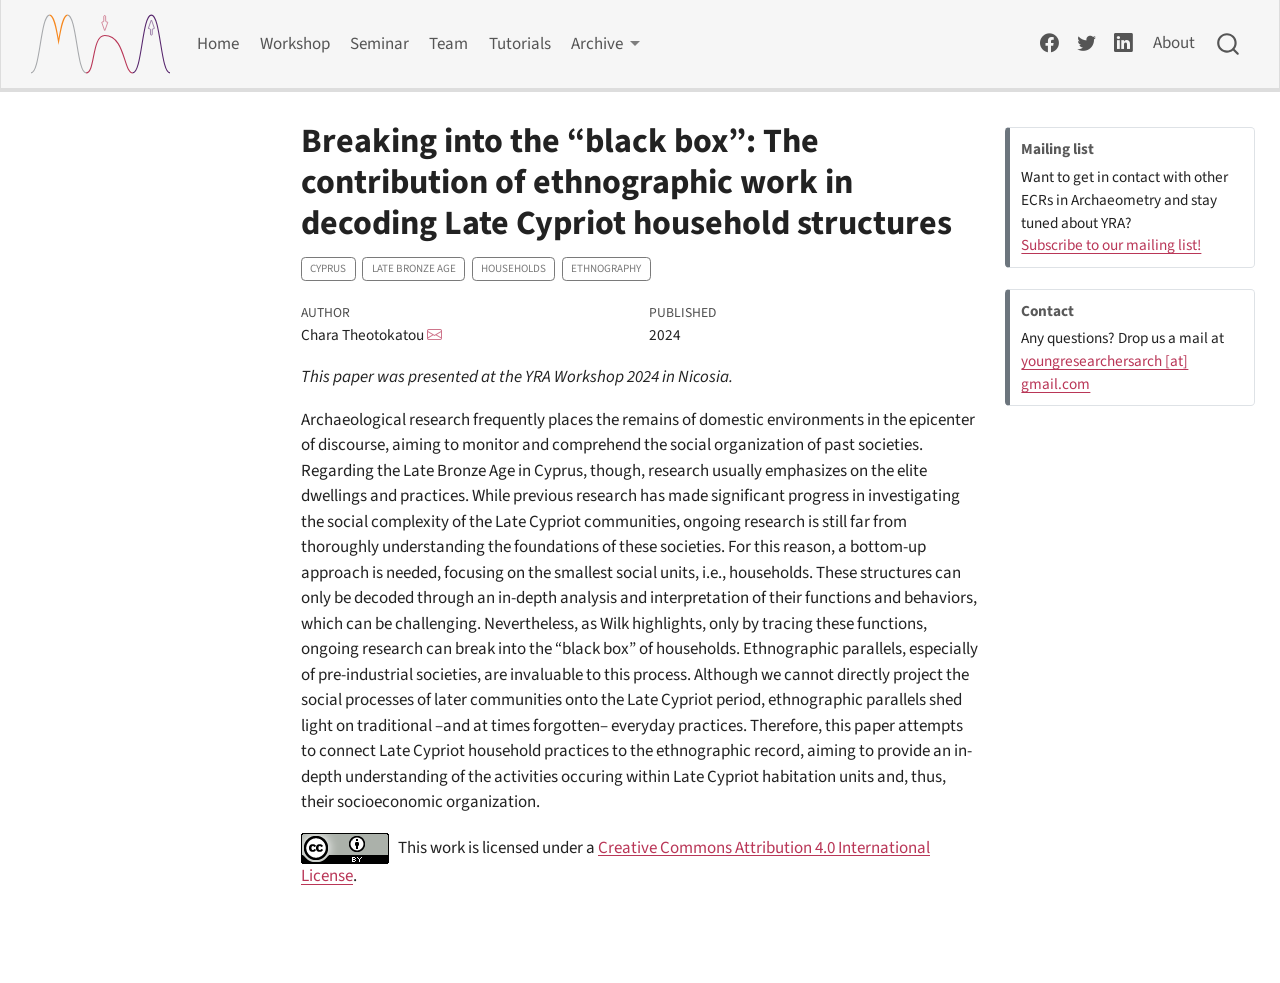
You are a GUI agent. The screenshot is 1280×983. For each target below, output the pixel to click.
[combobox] (1229, 44)
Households (513, 268)
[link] (606, 44)
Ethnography (606, 268)
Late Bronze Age (414, 268)
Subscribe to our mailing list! (1111, 245)
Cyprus (328, 268)
